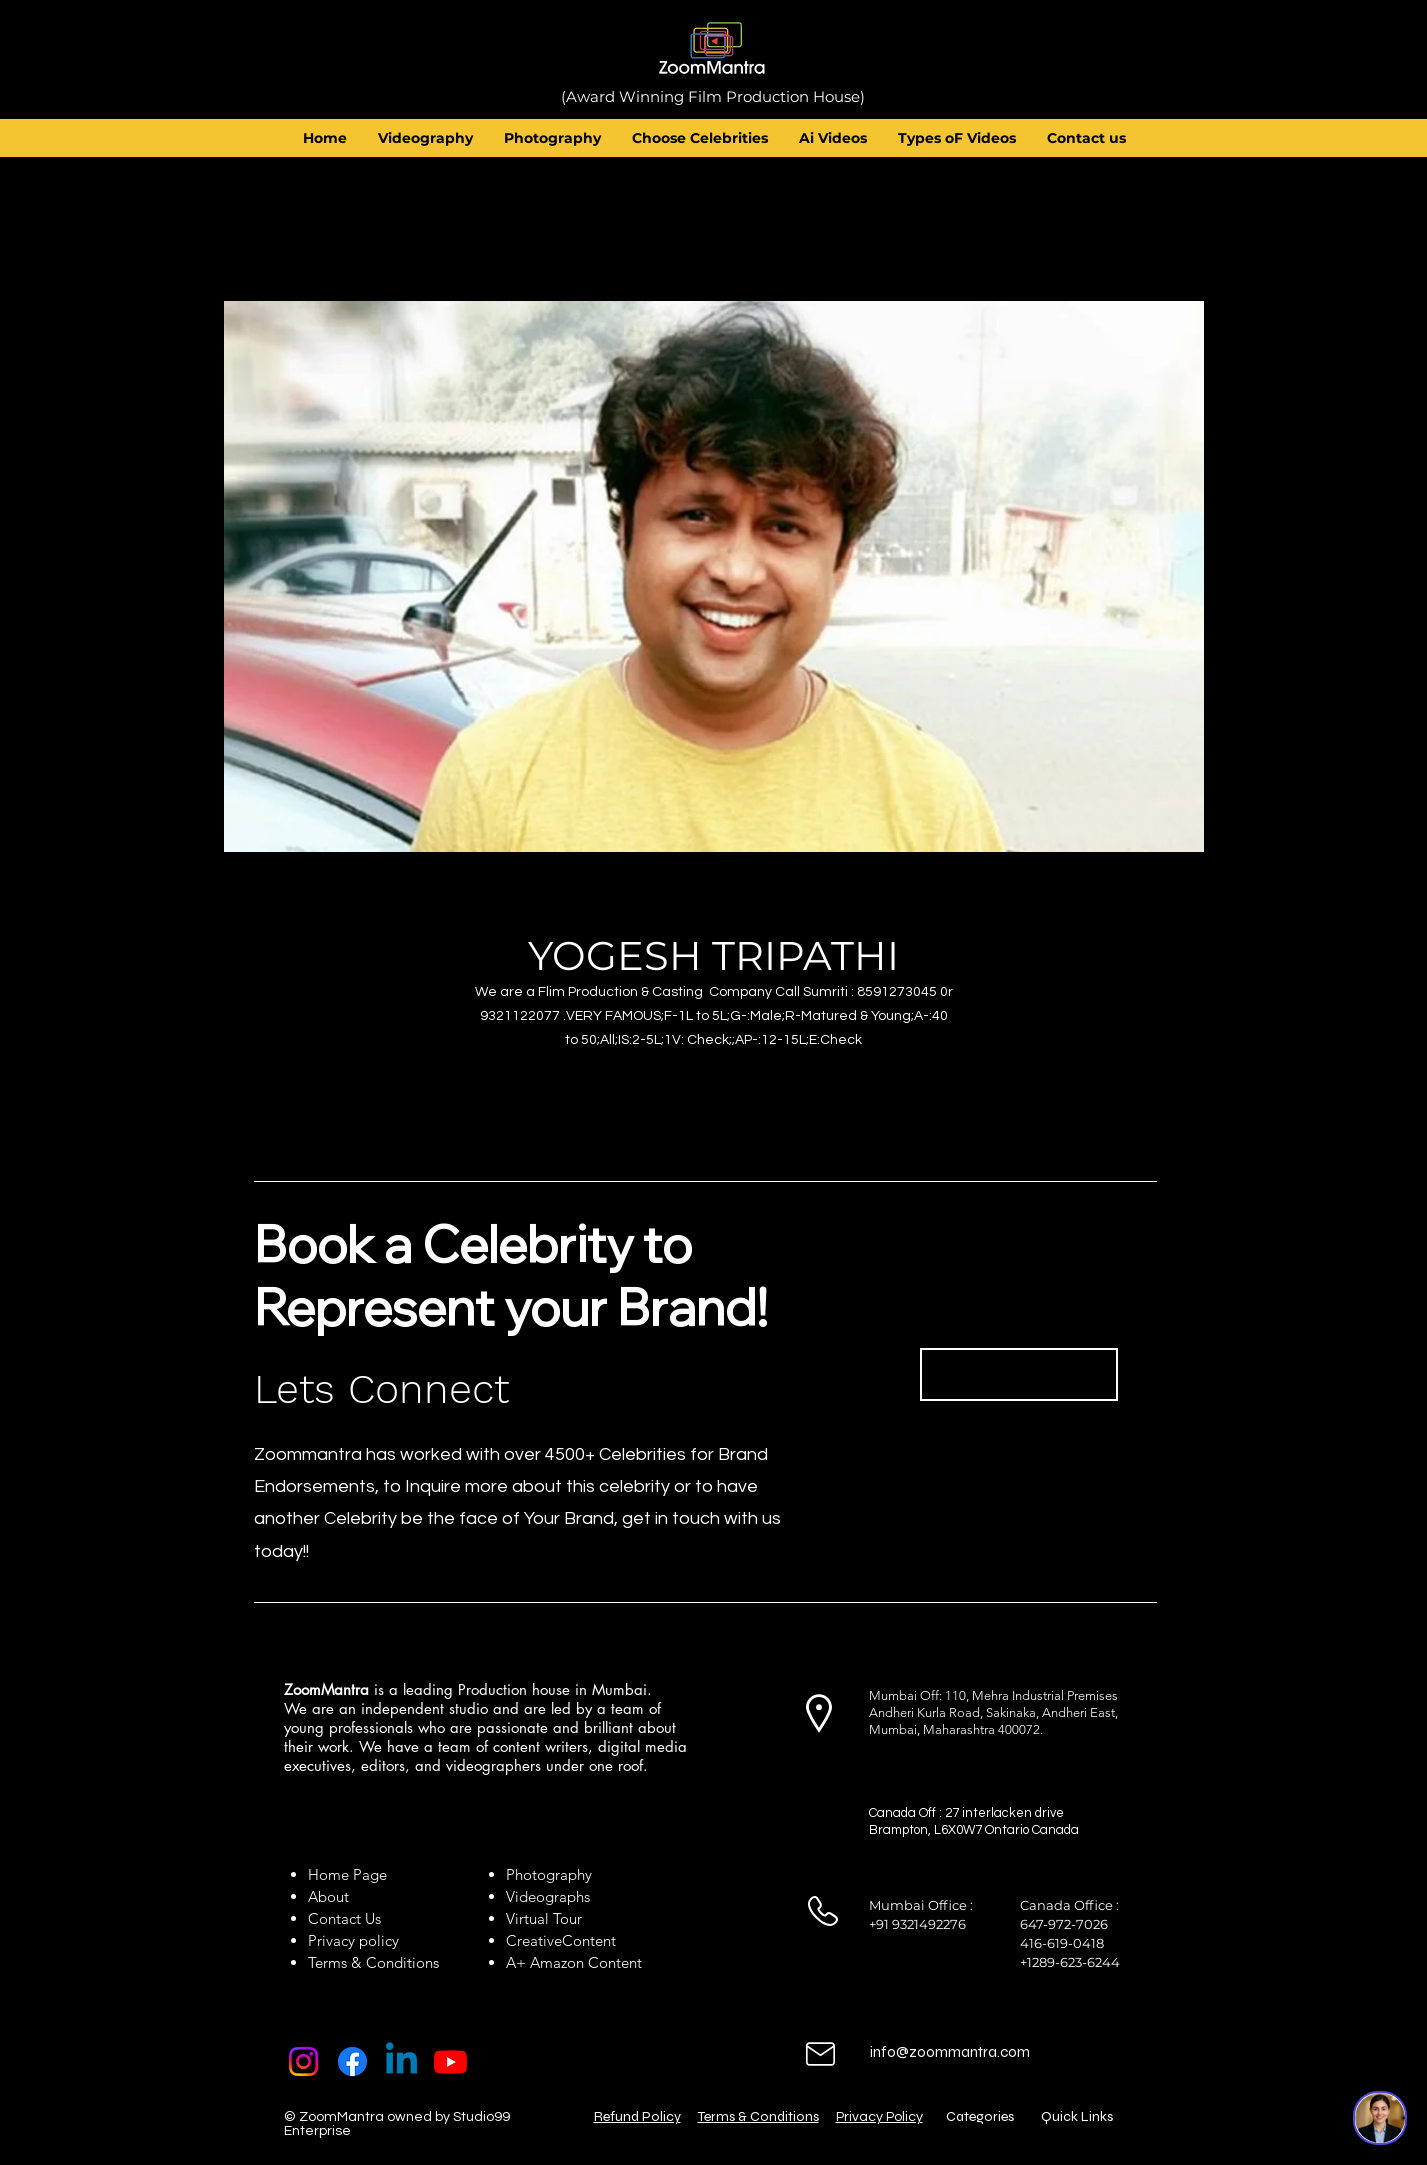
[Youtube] (450, 2061)
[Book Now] (1019, 1374)
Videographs (548, 1896)
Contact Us (344, 1918)
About (332, 1896)
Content (589, 1940)
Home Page (347, 1874)
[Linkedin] (401, 2061)
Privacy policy (353, 1940)
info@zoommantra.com (950, 2052)
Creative (534, 1940)
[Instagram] (303, 2061)
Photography (549, 1874)
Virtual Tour (544, 1918)
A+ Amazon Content (574, 1962)
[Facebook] (352, 2061)
